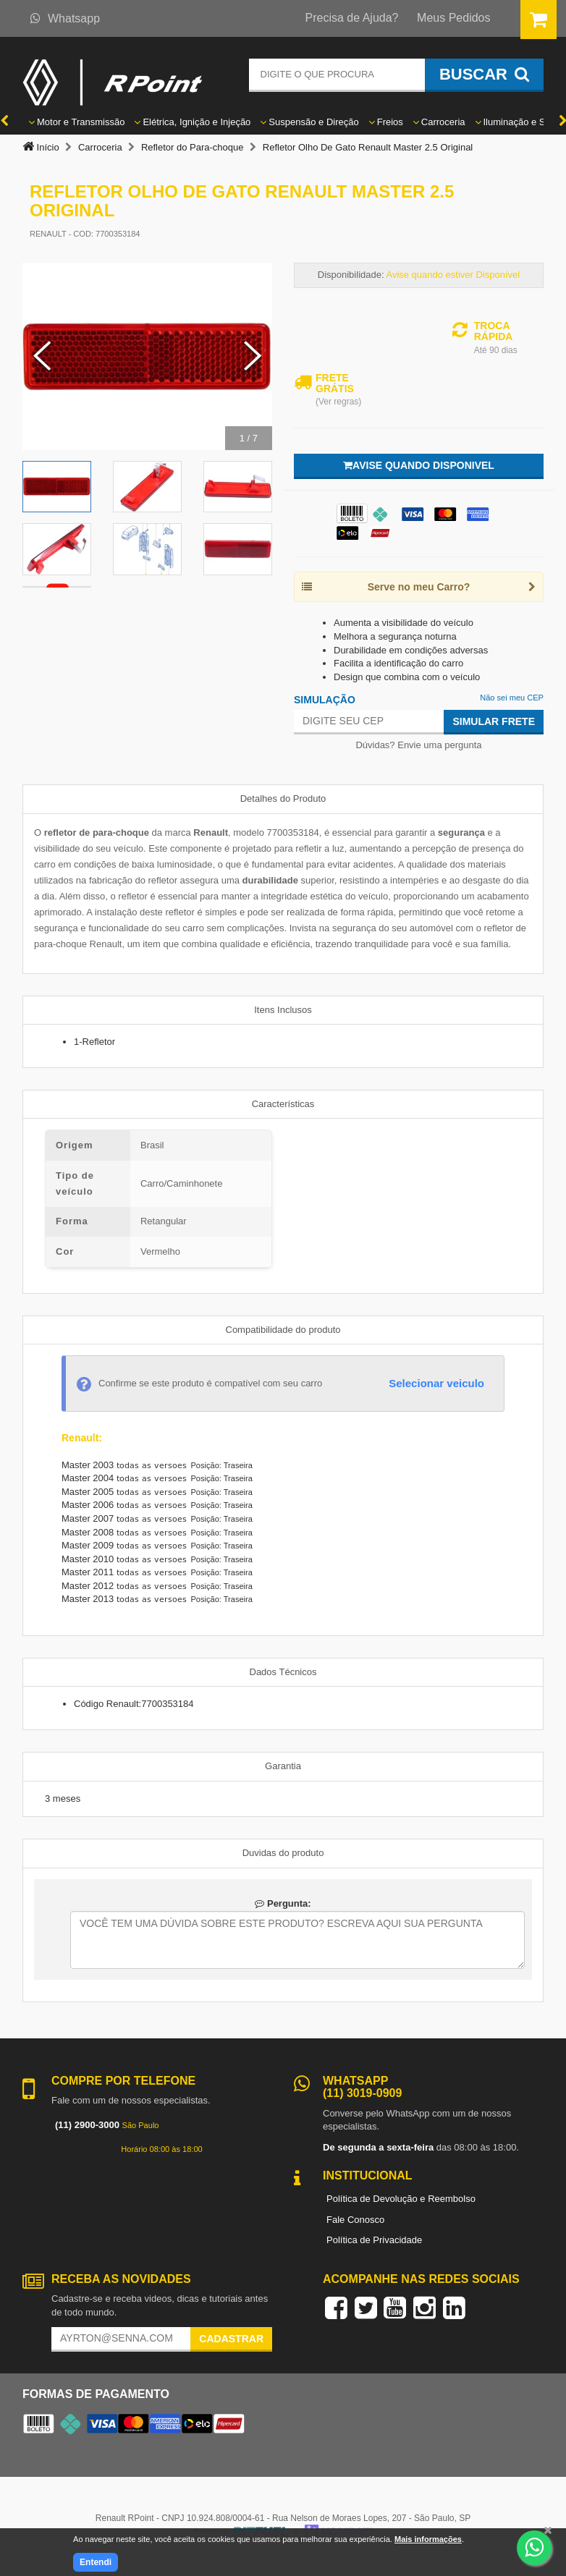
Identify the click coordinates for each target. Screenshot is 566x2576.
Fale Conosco (355, 2219)
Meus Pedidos (453, 18)
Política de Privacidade (374, 2239)
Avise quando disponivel (418, 465)
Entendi (95, 2562)
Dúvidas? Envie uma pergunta (418, 745)
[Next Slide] (252, 357)
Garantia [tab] (283, 1766)
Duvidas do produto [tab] (283, 1852)
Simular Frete (493, 721)
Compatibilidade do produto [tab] (283, 1329)
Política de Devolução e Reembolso (401, 2198)
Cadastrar (231, 2338)
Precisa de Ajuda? (352, 18)
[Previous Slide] (42, 357)
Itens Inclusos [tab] (283, 1009)
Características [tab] (283, 1103)
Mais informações (428, 2539)
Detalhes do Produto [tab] (283, 798)
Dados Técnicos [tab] (283, 1671)
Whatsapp (65, 18)
